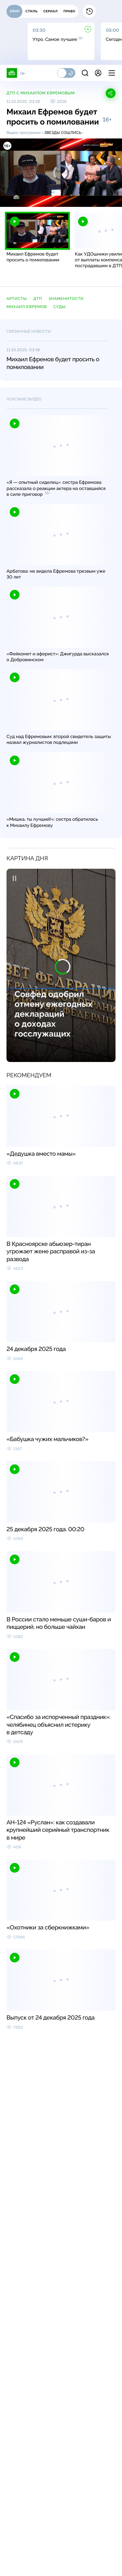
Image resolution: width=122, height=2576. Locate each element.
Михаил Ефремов (27, 306)
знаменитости (66, 298)
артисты (17, 298)
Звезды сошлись (62, 132)
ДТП (37, 298)
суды (59, 306)
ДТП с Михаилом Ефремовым (41, 93)
